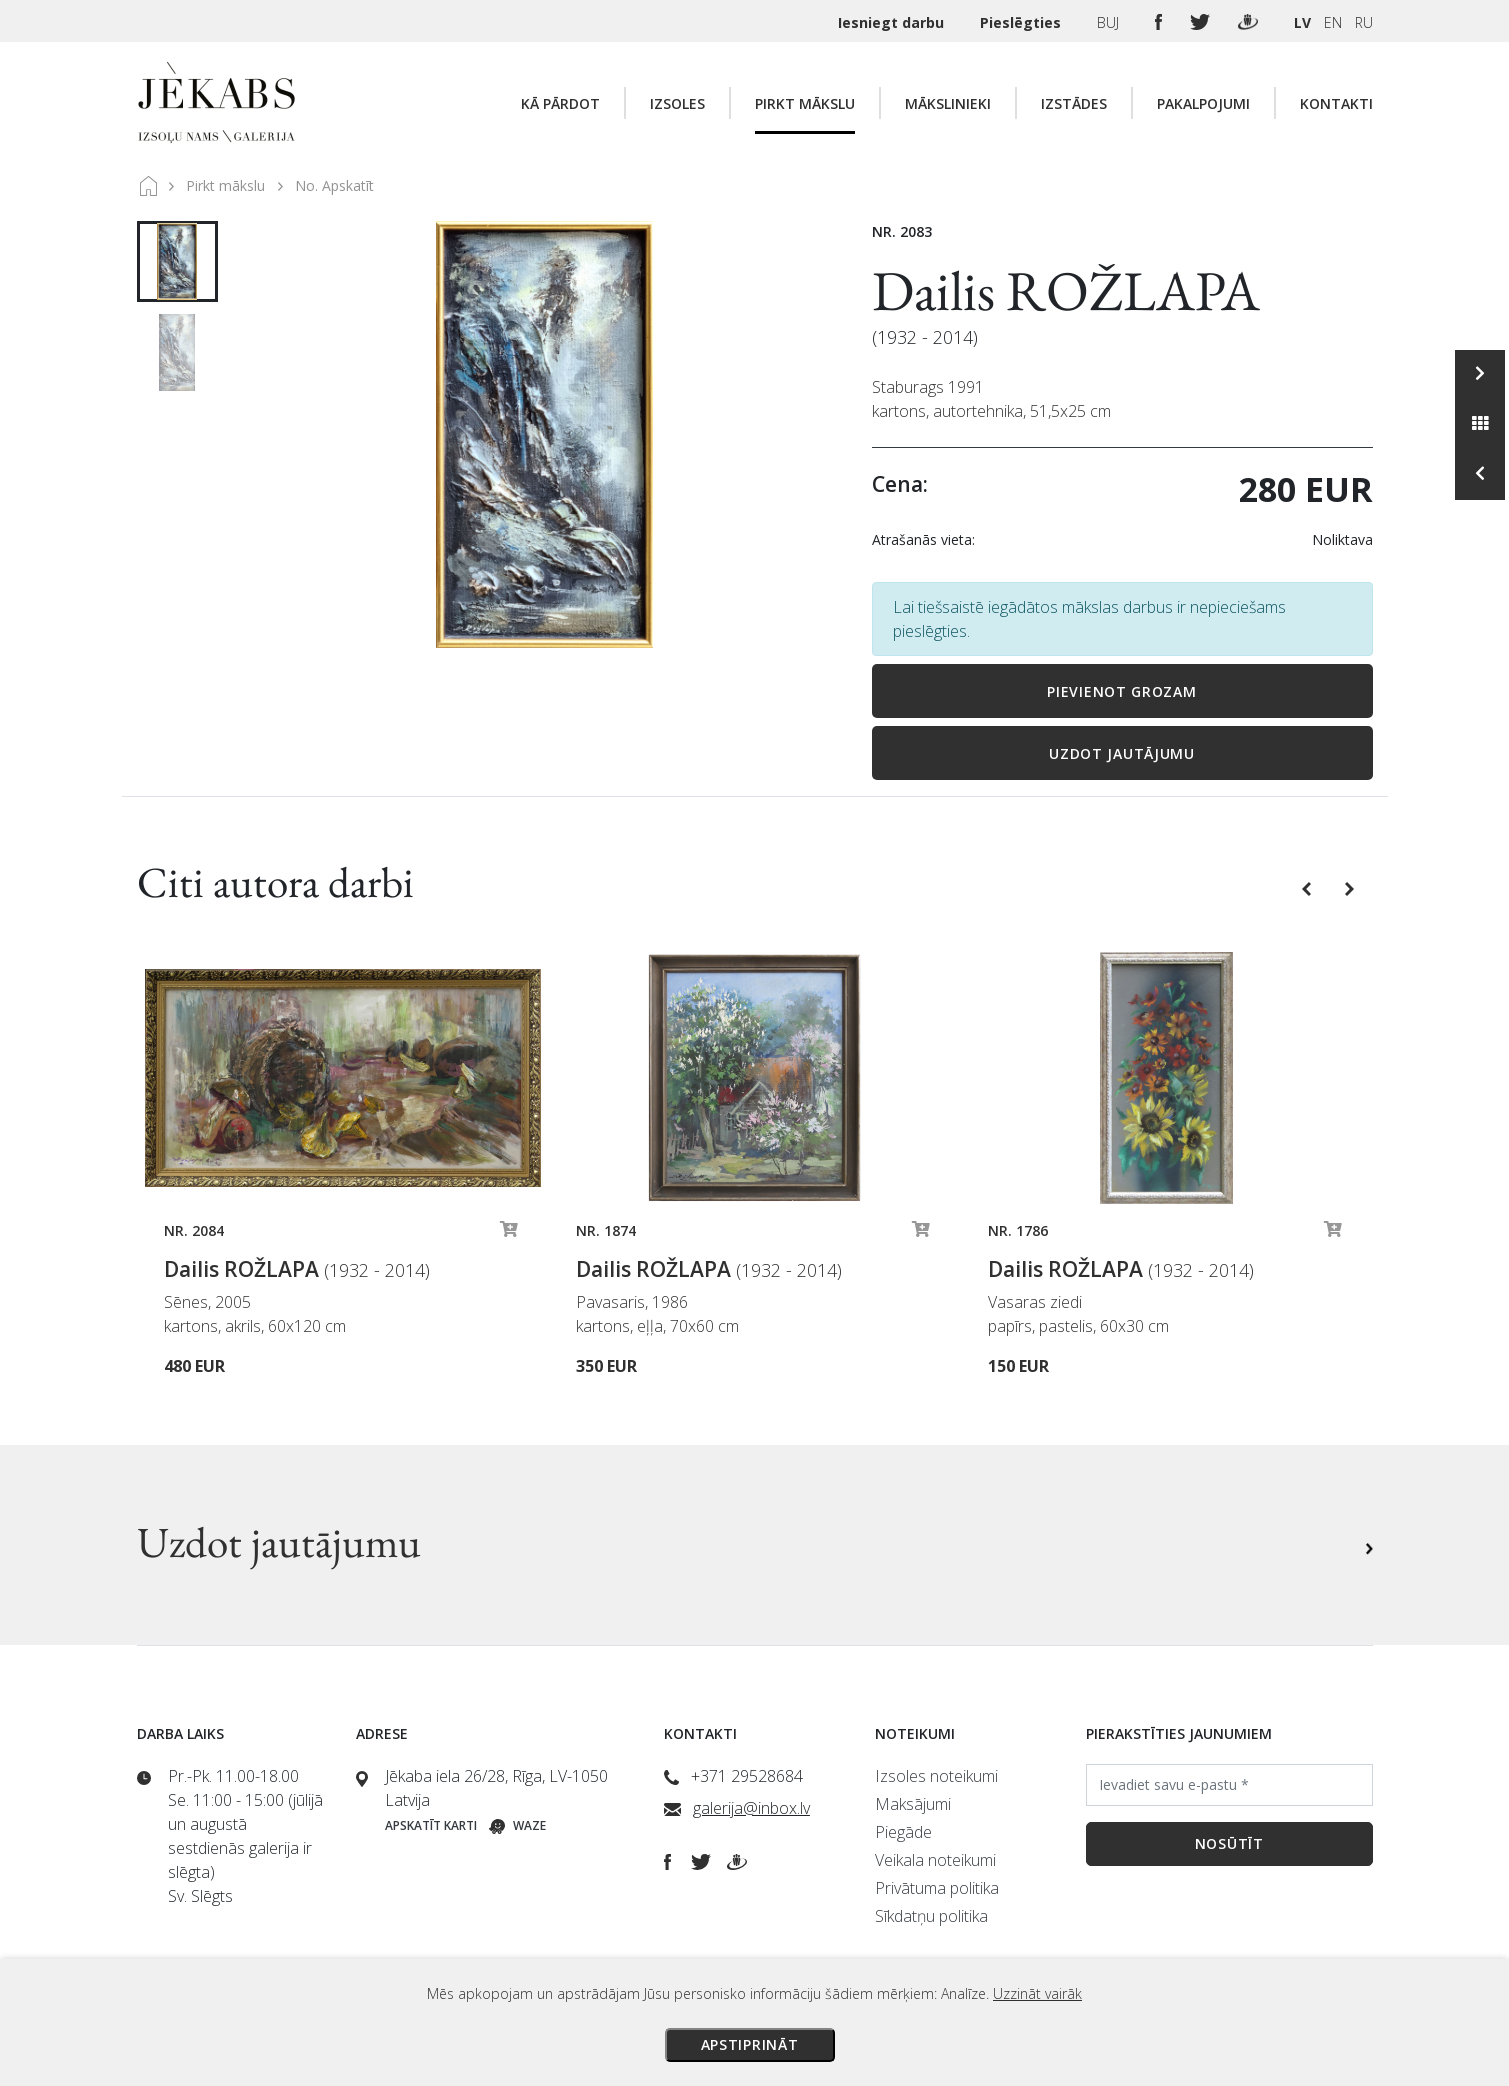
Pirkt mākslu (805, 103)
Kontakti (1336, 103)
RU (1364, 22)
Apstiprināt (750, 2044)
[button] (1308, 887)
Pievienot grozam (1121, 691)
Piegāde (903, 1832)
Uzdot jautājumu (1122, 753)
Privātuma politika (937, 1888)
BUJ (1110, 22)
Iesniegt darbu (893, 22)
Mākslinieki (948, 103)
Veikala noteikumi (935, 1860)
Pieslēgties (1022, 22)
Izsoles (677, 103)
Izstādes (1074, 103)
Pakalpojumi (1203, 103)
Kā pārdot (560, 103)
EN (1333, 22)
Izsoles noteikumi (936, 1776)
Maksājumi (913, 1804)
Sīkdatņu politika (931, 1916)
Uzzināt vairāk (1037, 1993)
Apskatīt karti (431, 1825)
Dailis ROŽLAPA (1066, 290)
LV (1302, 22)
